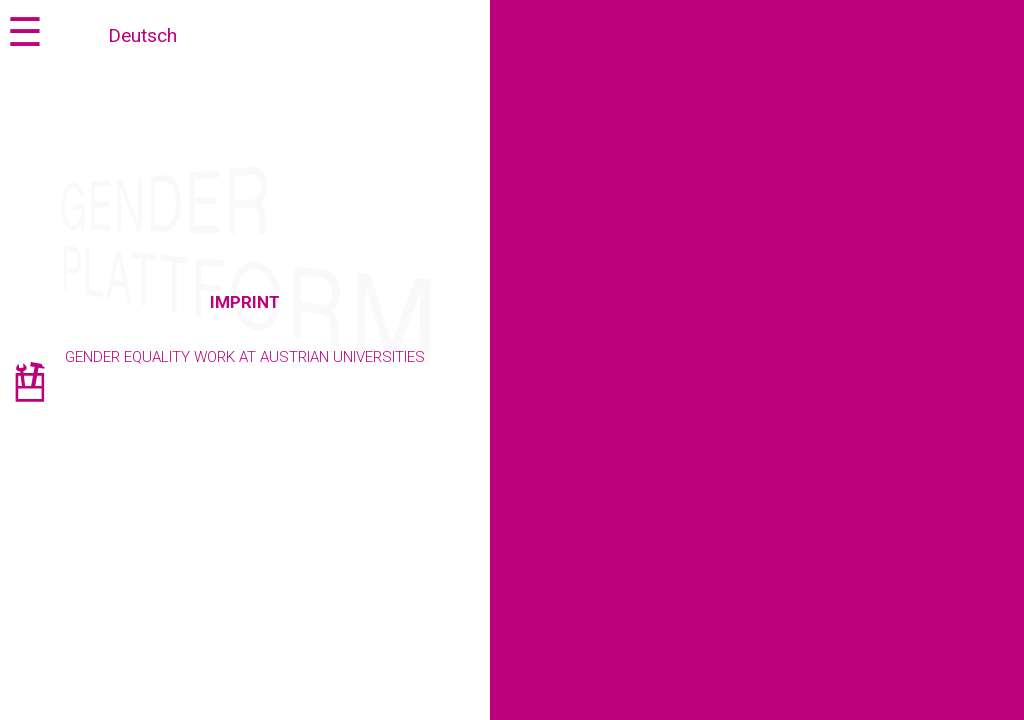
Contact (995, 373)
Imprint (245, 302)
